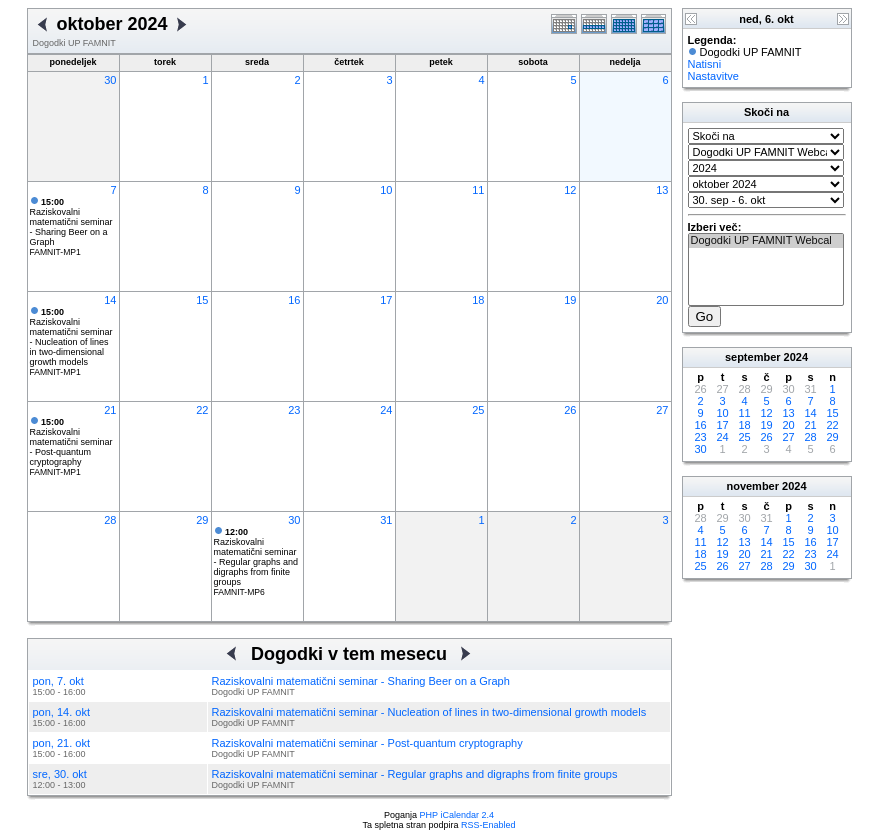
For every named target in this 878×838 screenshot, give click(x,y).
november (752, 486)
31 (386, 520)
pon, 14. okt (62, 712)
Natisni (705, 64)
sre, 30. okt (60, 774)
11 (478, 190)
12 (570, 190)
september (753, 357)
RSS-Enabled (488, 825)
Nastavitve (713, 76)
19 (570, 300)
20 (662, 300)
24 (386, 410)
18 (478, 300)
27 (662, 410)
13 (662, 190)
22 (202, 410)
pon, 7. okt (58, 681)
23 (294, 410)
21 (110, 410)
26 (570, 410)
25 (478, 410)
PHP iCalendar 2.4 (457, 815)
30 (110, 80)
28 (110, 520)
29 (202, 520)
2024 (796, 357)
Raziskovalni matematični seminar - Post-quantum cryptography (71, 442)
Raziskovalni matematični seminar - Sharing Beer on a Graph (71, 222)
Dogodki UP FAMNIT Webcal (766, 241)
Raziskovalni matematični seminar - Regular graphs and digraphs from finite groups (256, 557)
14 (110, 300)
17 (386, 300)
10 (386, 190)
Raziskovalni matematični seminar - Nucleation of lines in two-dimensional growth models (71, 337)
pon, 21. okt (62, 743)
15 (202, 300)
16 (294, 300)
